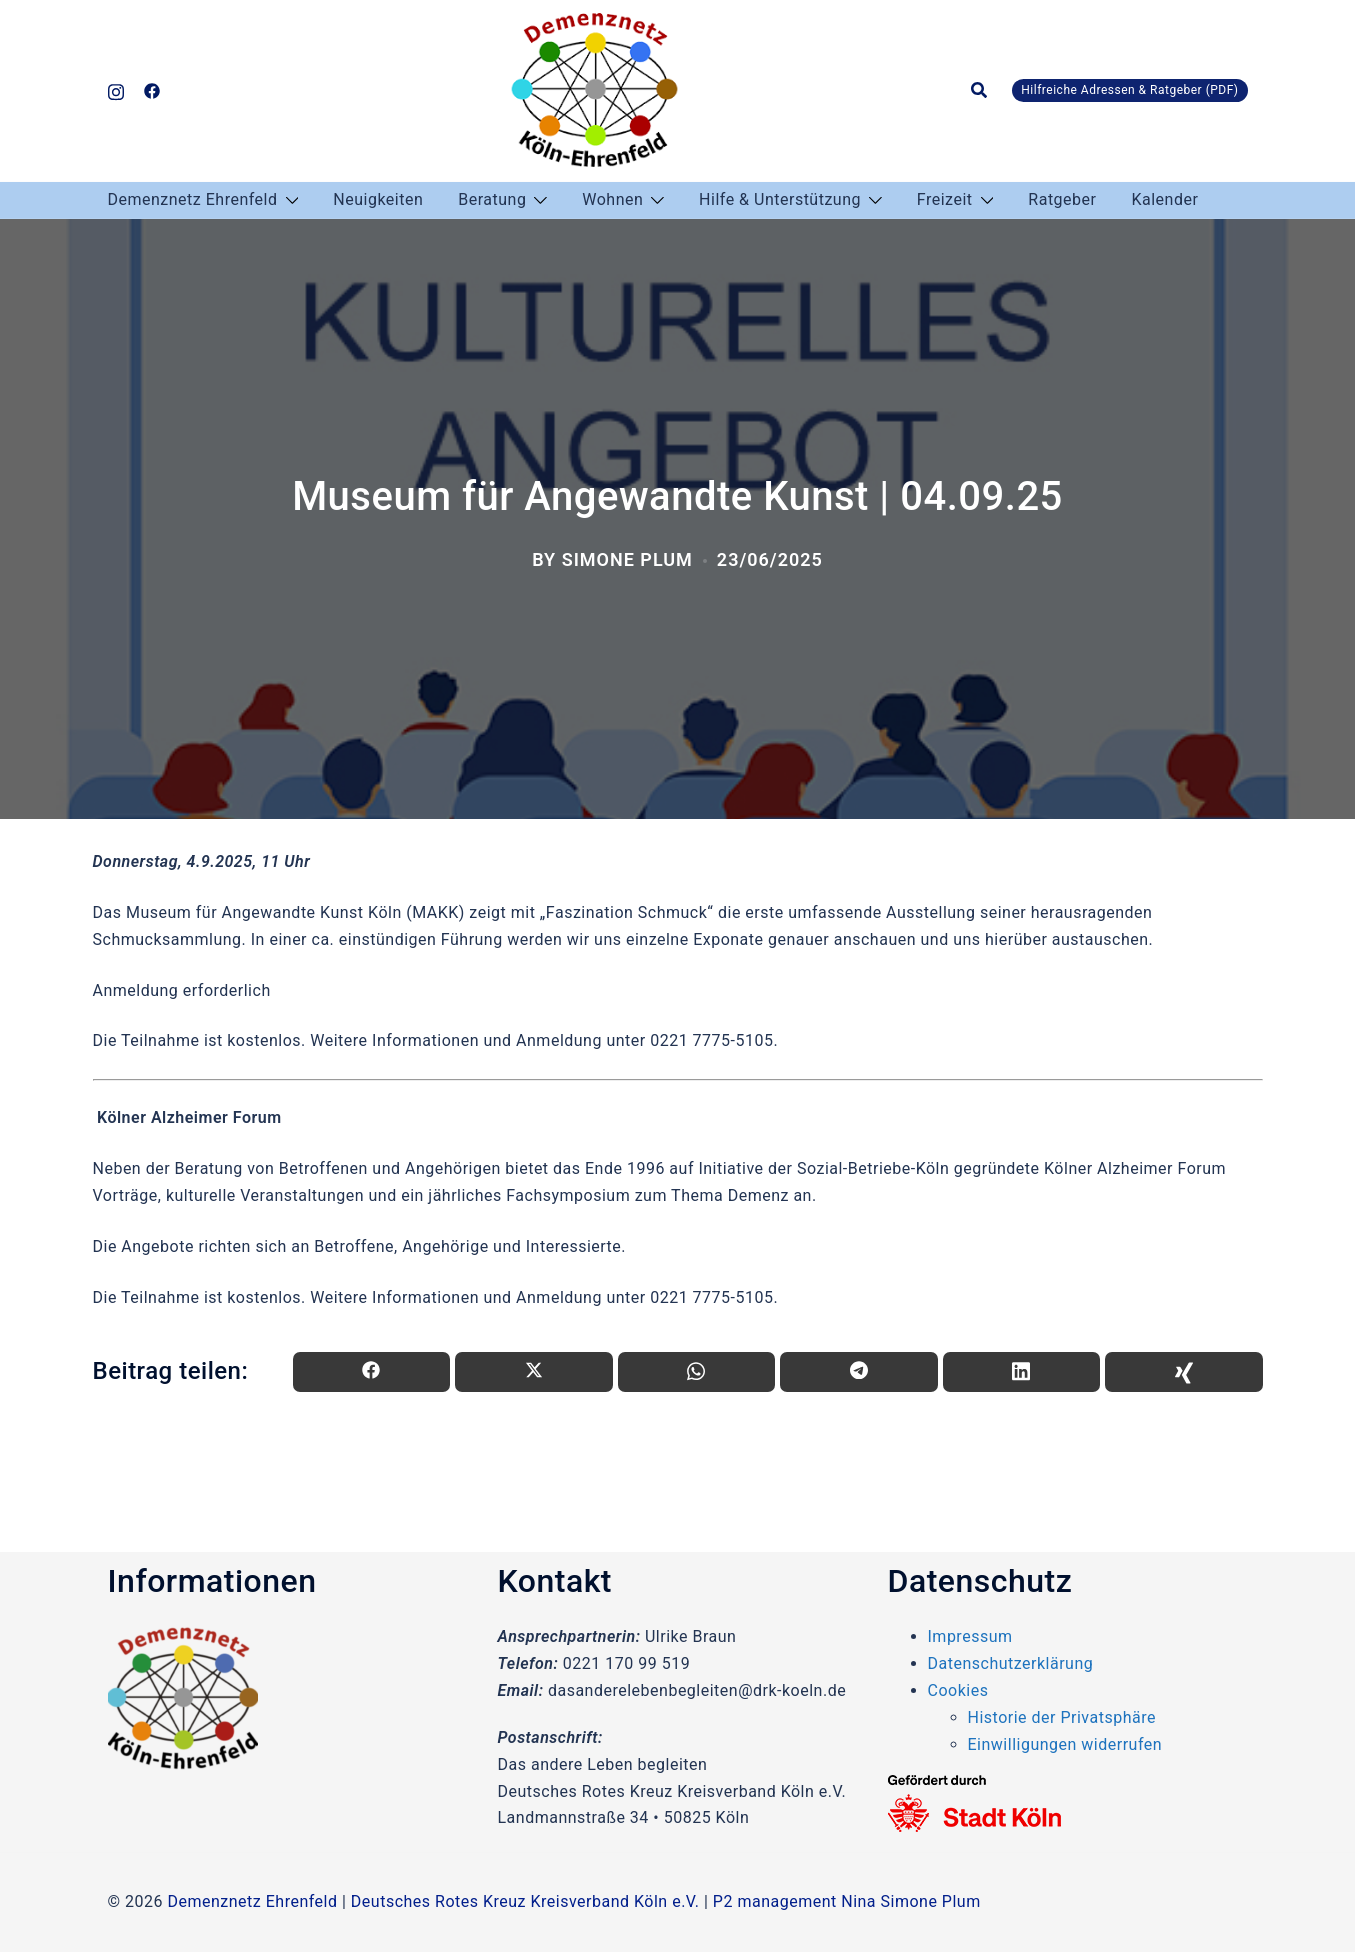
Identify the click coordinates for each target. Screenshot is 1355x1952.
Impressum (970, 1636)
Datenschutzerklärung (1011, 1663)
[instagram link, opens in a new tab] (116, 89)
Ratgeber (1062, 199)
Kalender (1164, 199)
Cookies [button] (958, 1690)
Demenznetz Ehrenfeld (193, 199)
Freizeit (945, 199)
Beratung (492, 199)
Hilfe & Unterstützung (780, 199)
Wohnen (612, 199)
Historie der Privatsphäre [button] (1062, 1717)
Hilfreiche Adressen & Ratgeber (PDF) (1129, 90)
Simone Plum (627, 559)
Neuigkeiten (378, 199)
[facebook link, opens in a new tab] (152, 89)
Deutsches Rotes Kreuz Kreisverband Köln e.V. (525, 1901)
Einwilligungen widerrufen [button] (1065, 1744)
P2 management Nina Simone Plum (847, 1901)
